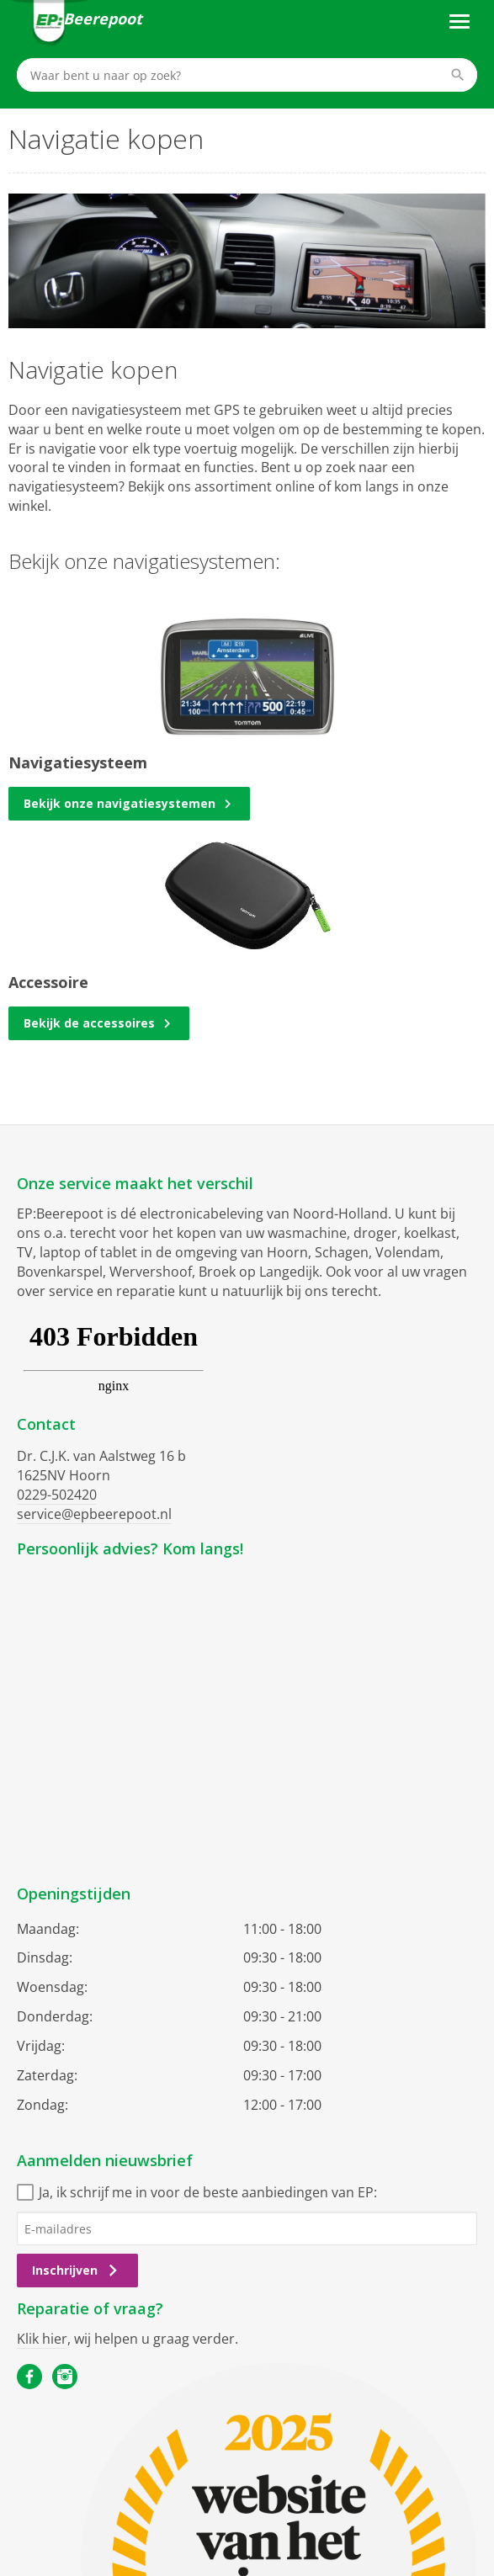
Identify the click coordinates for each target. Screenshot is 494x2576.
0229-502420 (57, 1494)
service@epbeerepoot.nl (94, 1514)
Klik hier (42, 2338)
